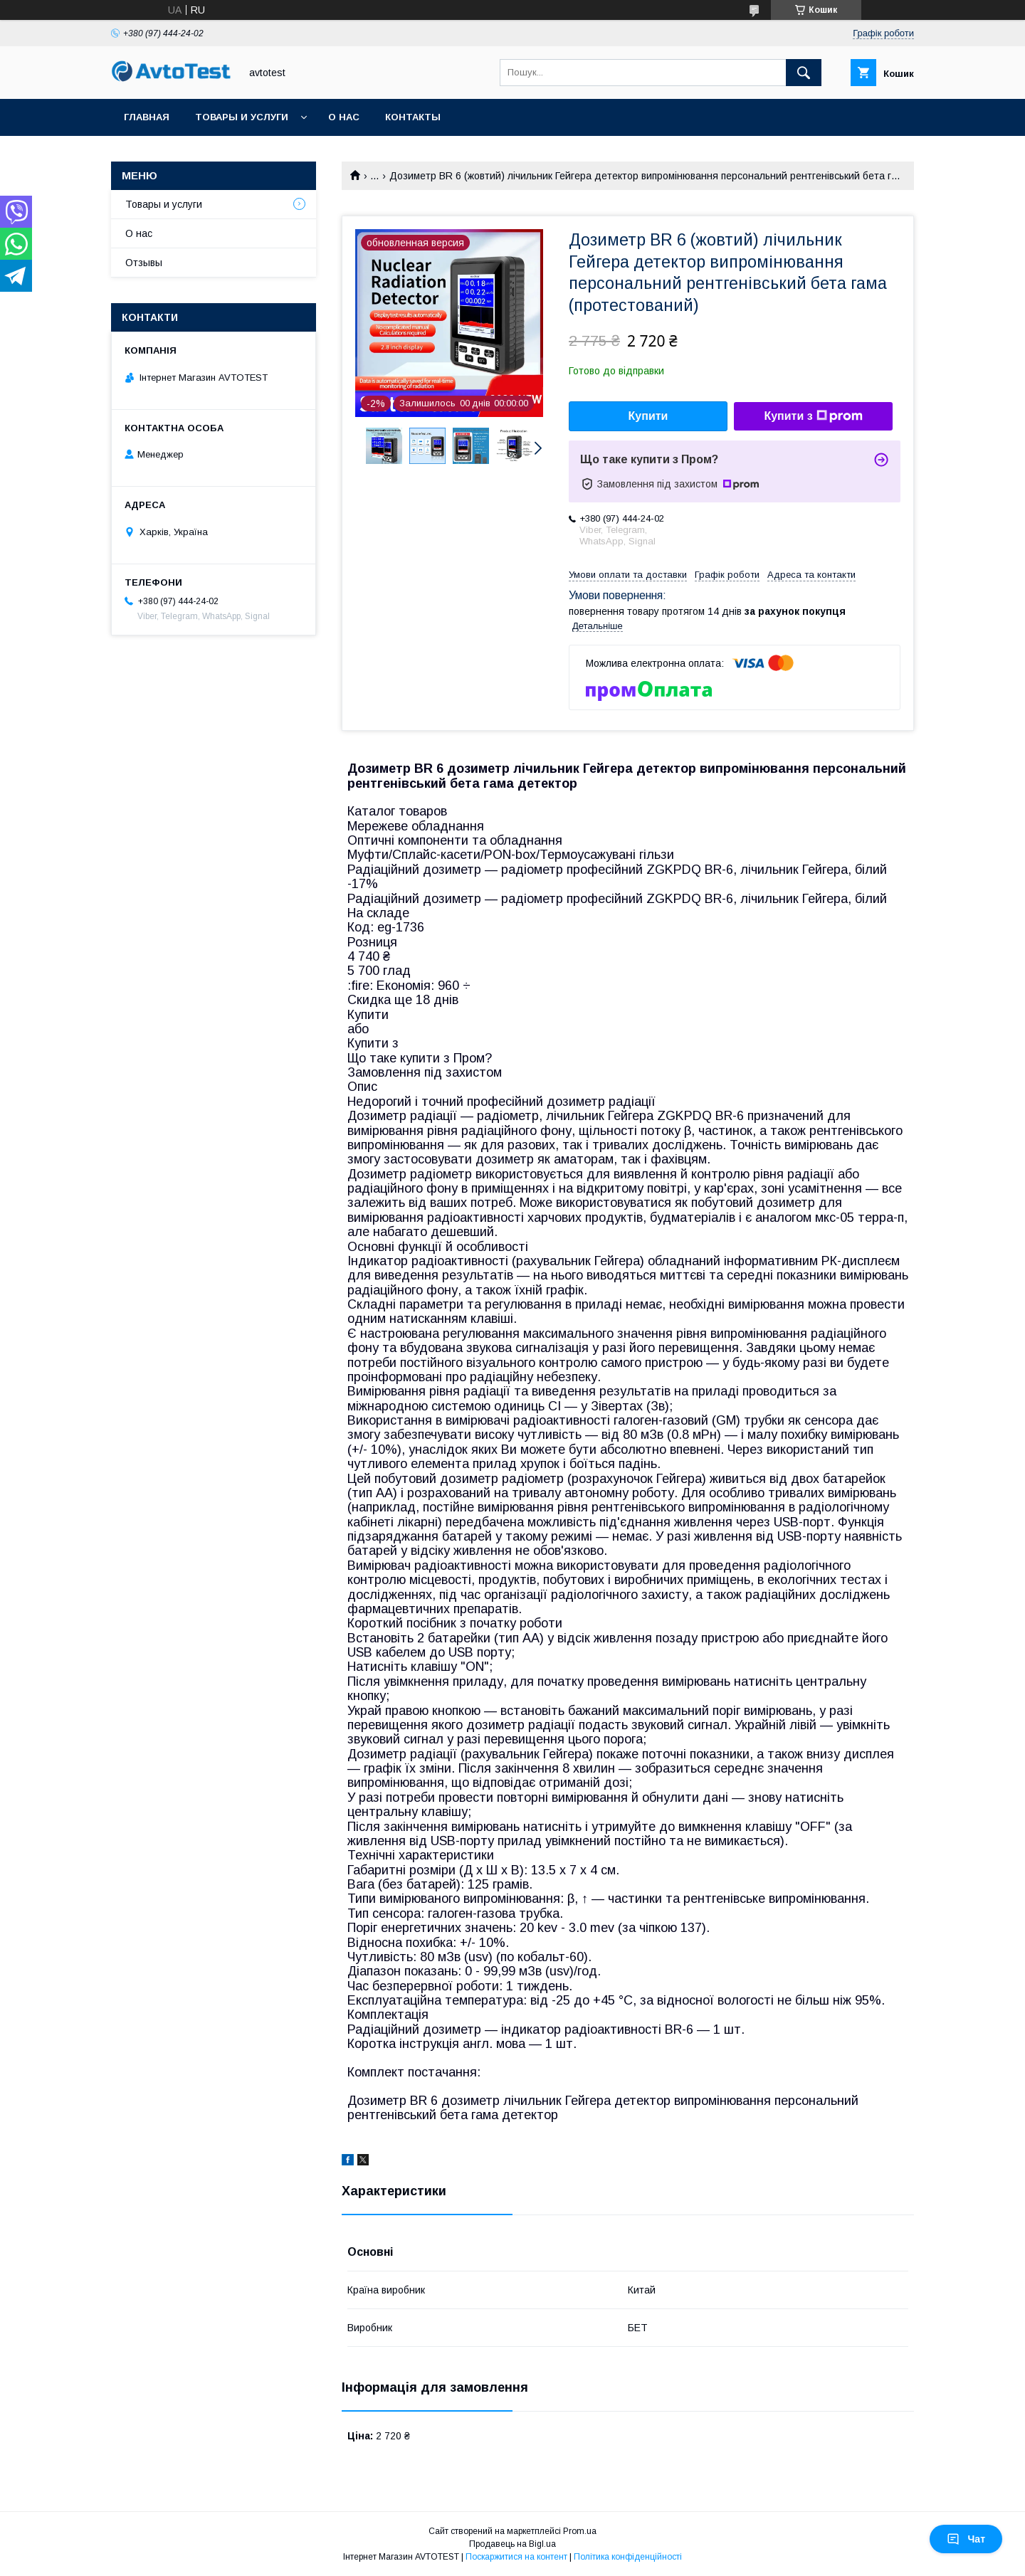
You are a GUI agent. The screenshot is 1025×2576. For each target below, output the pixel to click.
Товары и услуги (241, 117)
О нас (343, 117)
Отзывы (143, 262)
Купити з (813, 416)
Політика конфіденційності (628, 2557)
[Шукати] (803, 72)
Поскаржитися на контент (516, 2557)
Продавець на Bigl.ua (512, 2544)
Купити (648, 416)
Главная (146, 117)
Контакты (413, 117)
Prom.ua (579, 2531)
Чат (966, 2539)
